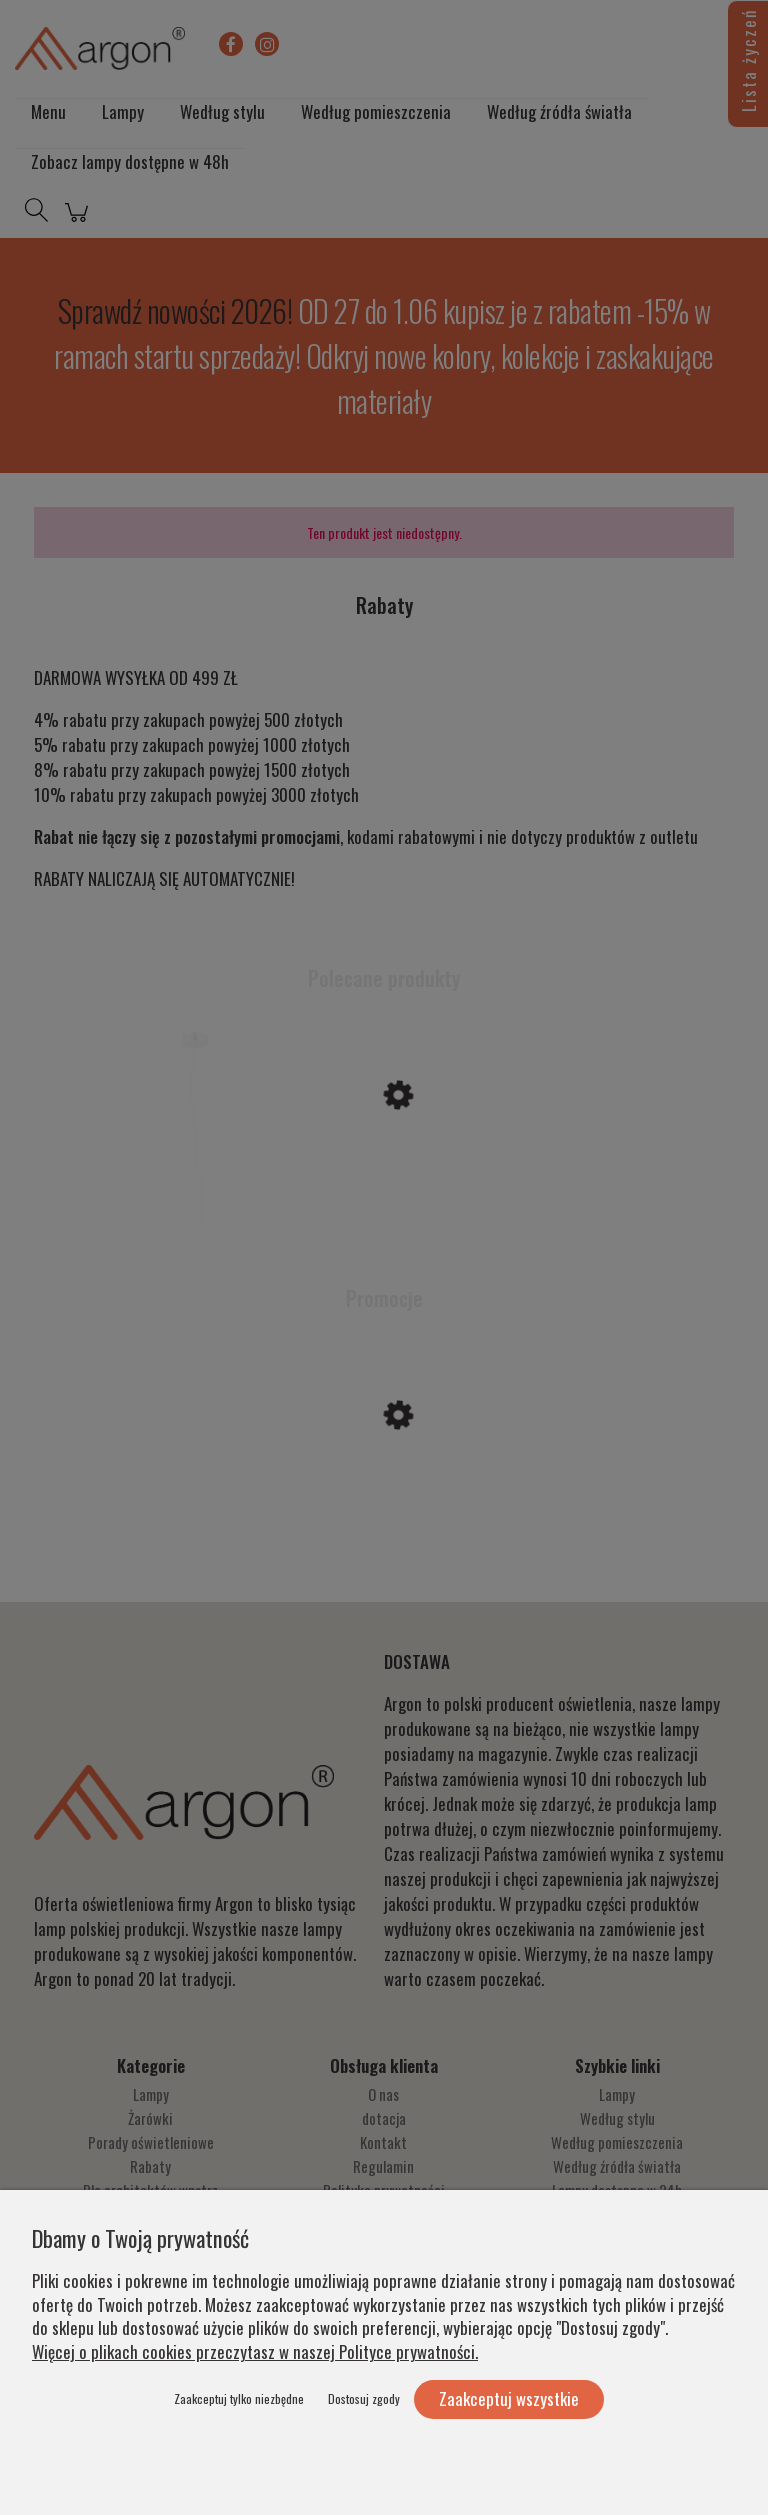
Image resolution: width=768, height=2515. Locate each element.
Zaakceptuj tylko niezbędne (239, 2398)
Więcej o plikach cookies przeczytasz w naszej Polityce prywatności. (255, 2351)
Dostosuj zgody (364, 2398)
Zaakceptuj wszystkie (509, 2398)
